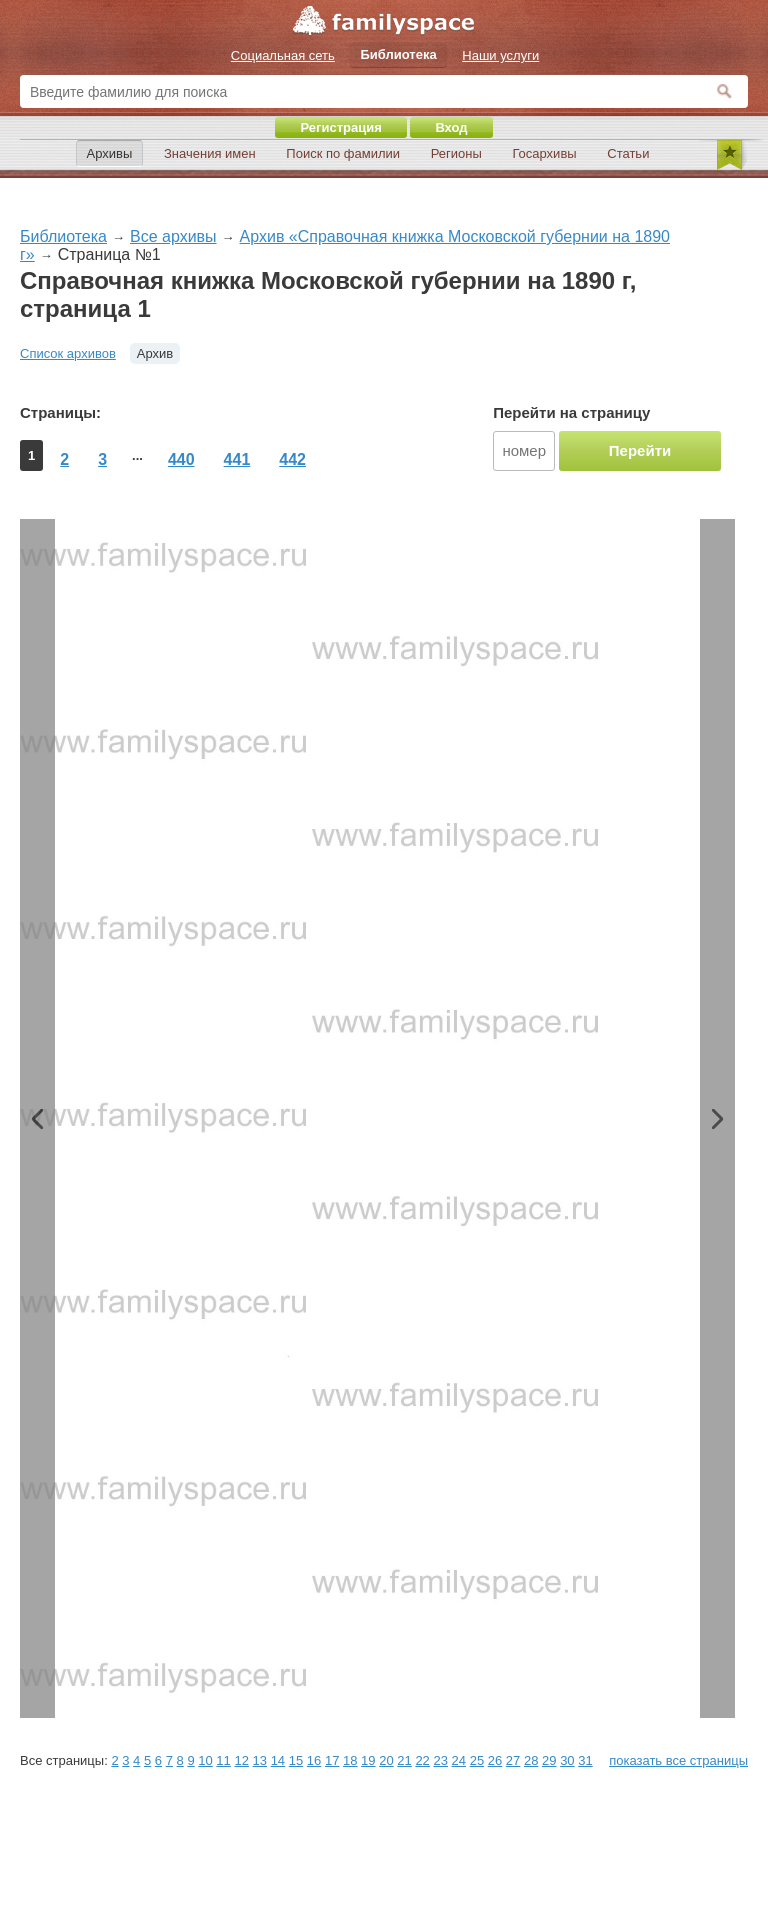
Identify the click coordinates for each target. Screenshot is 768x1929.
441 (237, 459)
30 (567, 1760)
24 (459, 1760)
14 (278, 1760)
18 (350, 1760)
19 (368, 1760)
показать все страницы (678, 1760)
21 (404, 1760)
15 (296, 1760)
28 (531, 1760)
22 (422, 1760)
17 (332, 1760)
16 (314, 1760)
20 (386, 1760)
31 (585, 1760)
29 (549, 1760)
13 (260, 1760)
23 (440, 1760)
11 (223, 1760)
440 (181, 459)
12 (241, 1760)
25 (477, 1760)
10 (205, 1760)
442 (292, 459)
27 (513, 1760)
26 (495, 1760)
